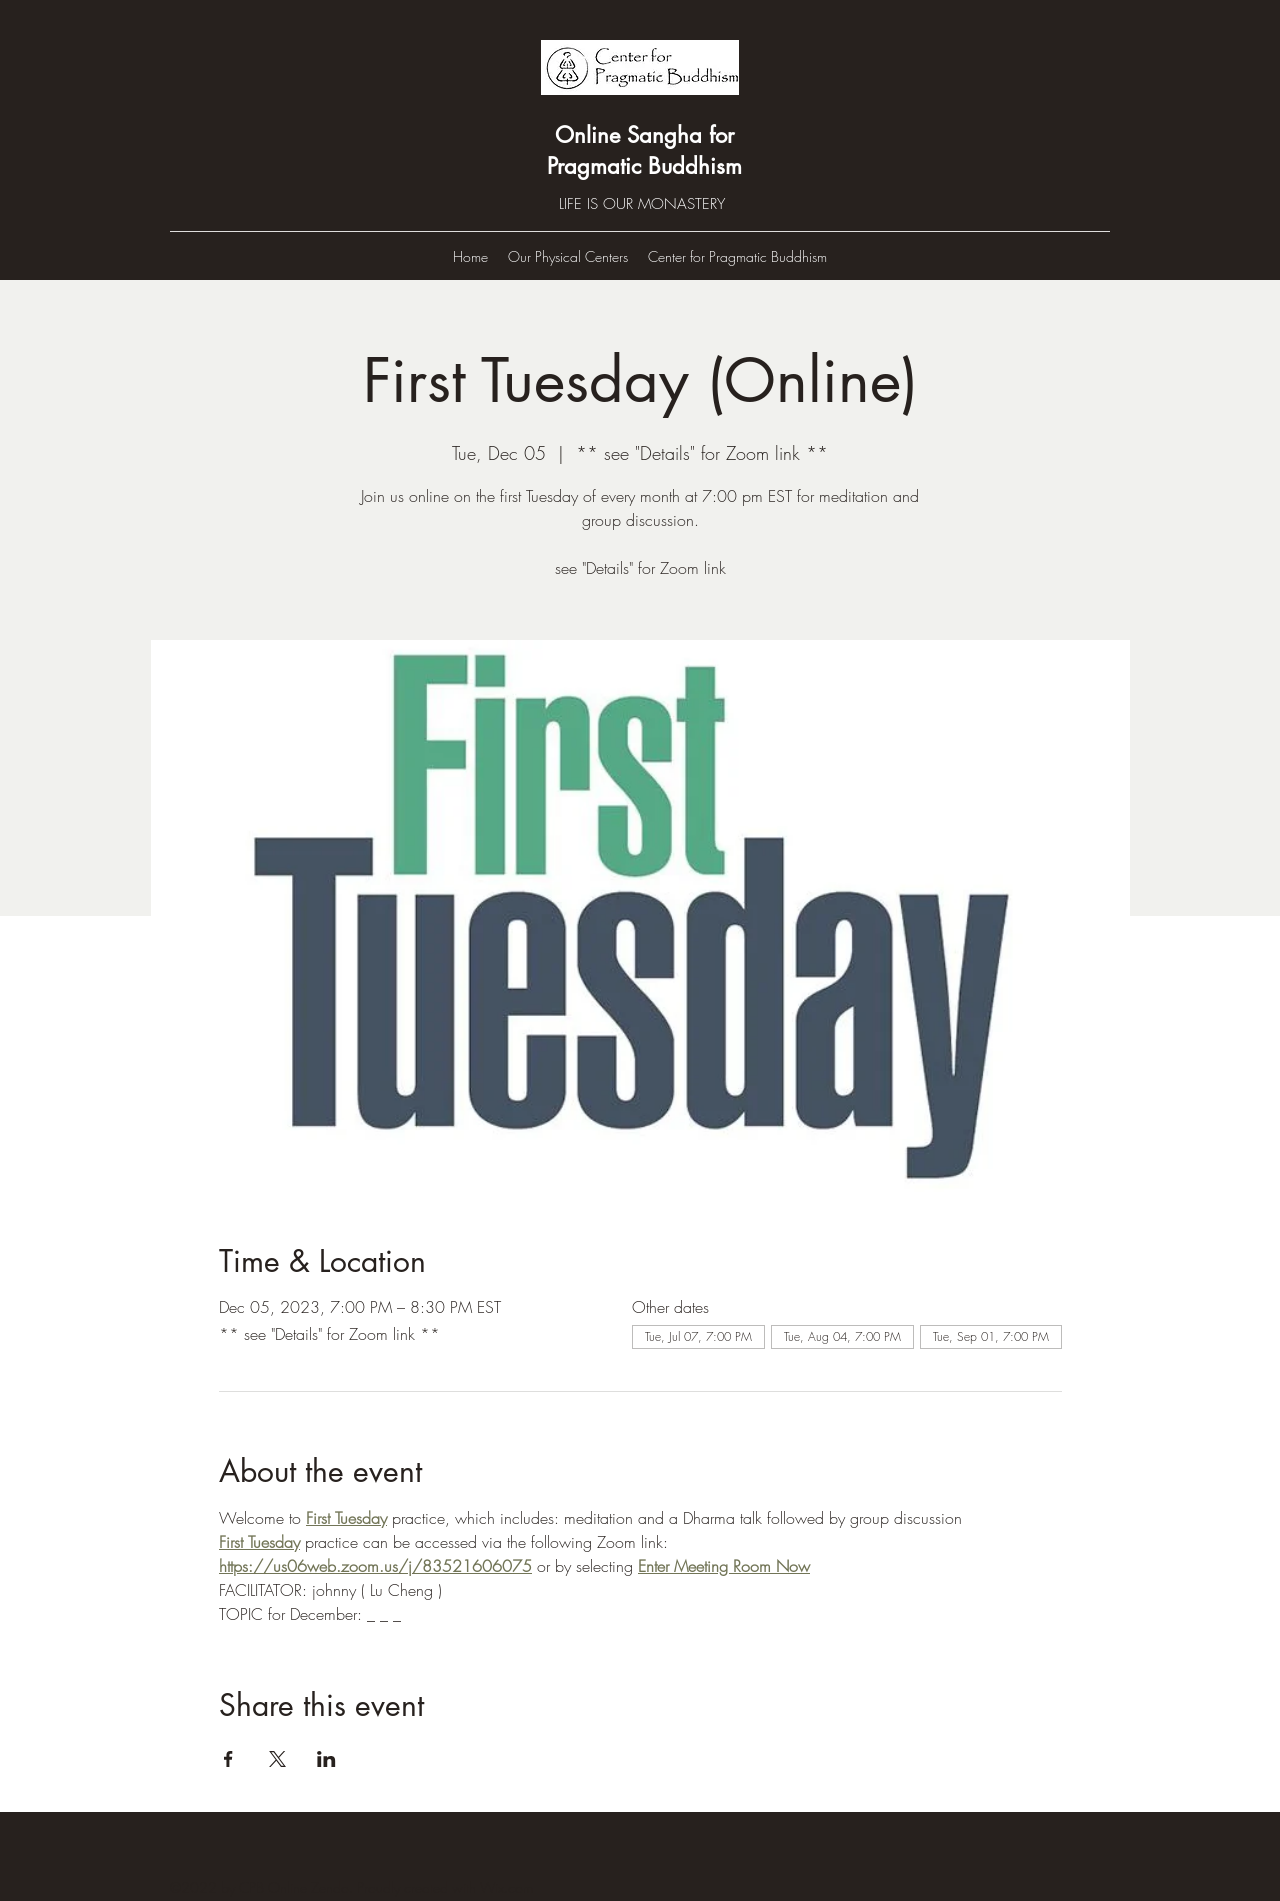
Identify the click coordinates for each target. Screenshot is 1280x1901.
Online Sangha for (644, 135)
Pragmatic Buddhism (644, 166)
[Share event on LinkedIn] (326, 1759)
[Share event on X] (277, 1759)
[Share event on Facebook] (228, 1759)
